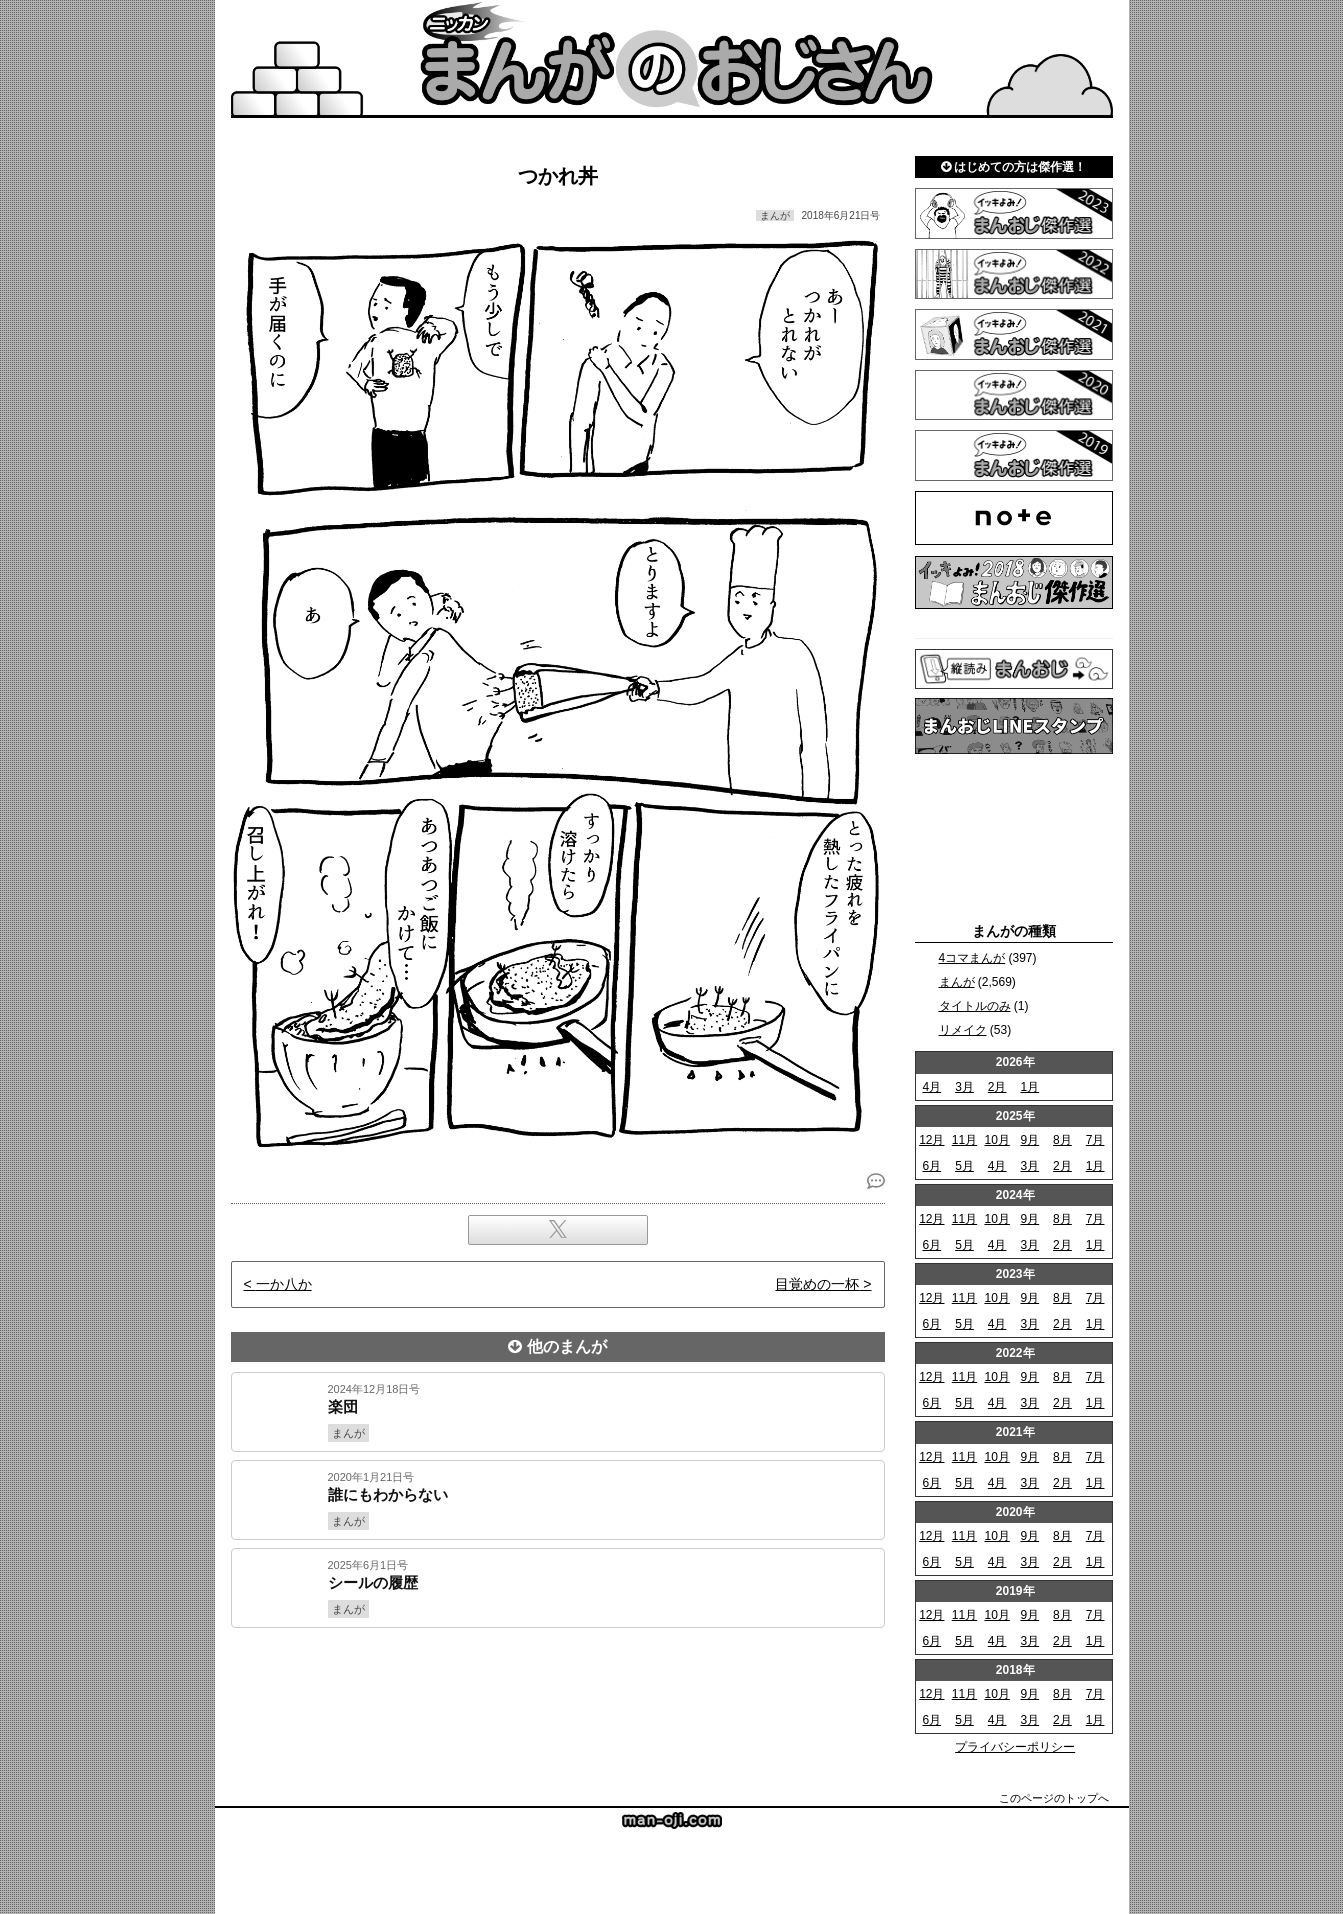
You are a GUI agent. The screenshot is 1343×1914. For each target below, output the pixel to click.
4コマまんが (972, 958)
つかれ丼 (558, 176)
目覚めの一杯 (817, 1284)
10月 (996, 1140)
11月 (964, 1140)
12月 (931, 1140)
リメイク (963, 1030)
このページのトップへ (1054, 1798)
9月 (1029, 1140)
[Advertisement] (558, 1696)
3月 (964, 1087)
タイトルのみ (975, 1006)
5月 (964, 1166)
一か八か (284, 1284)
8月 (1062, 1140)
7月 (1095, 1140)
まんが (957, 982)
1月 (1029, 1087)
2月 (997, 1087)
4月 (931, 1087)
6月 (931, 1166)
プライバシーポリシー (1015, 1747)
